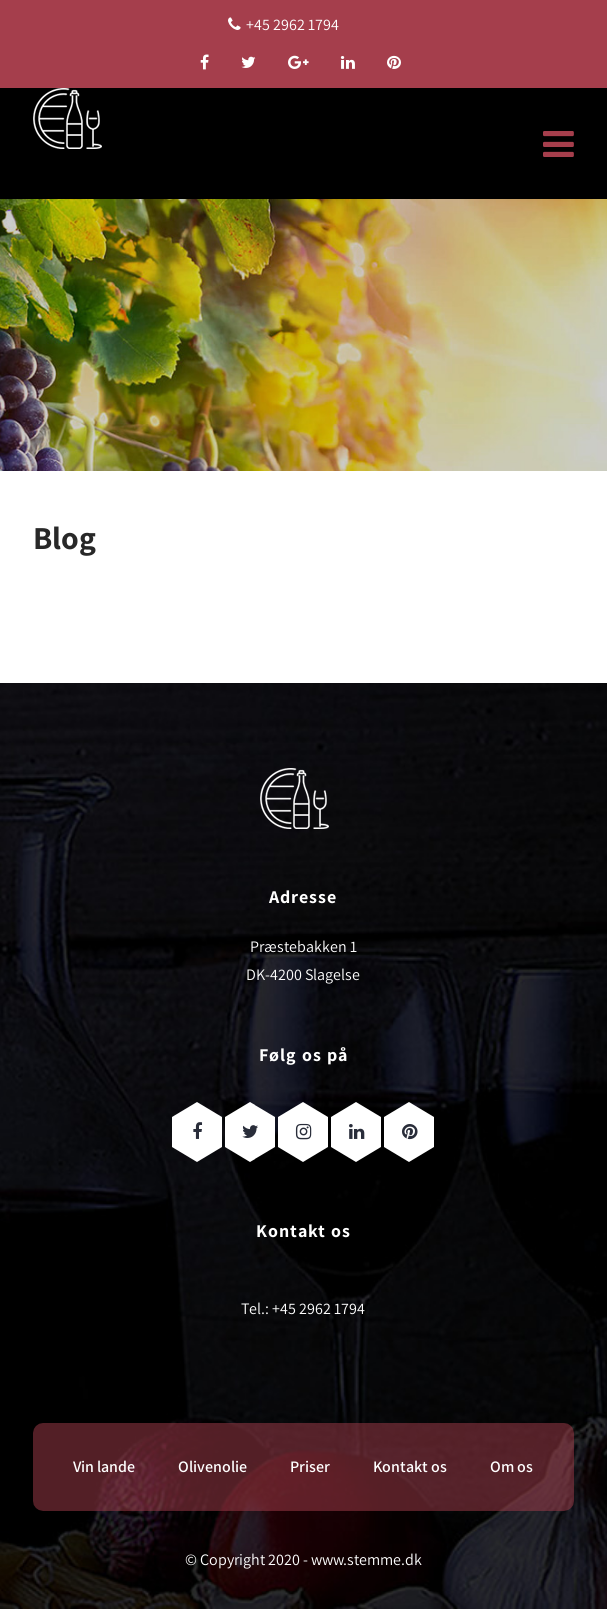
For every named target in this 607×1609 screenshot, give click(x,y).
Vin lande (104, 1466)
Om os (511, 1466)
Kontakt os (410, 1466)
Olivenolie (212, 1466)
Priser (310, 1466)
